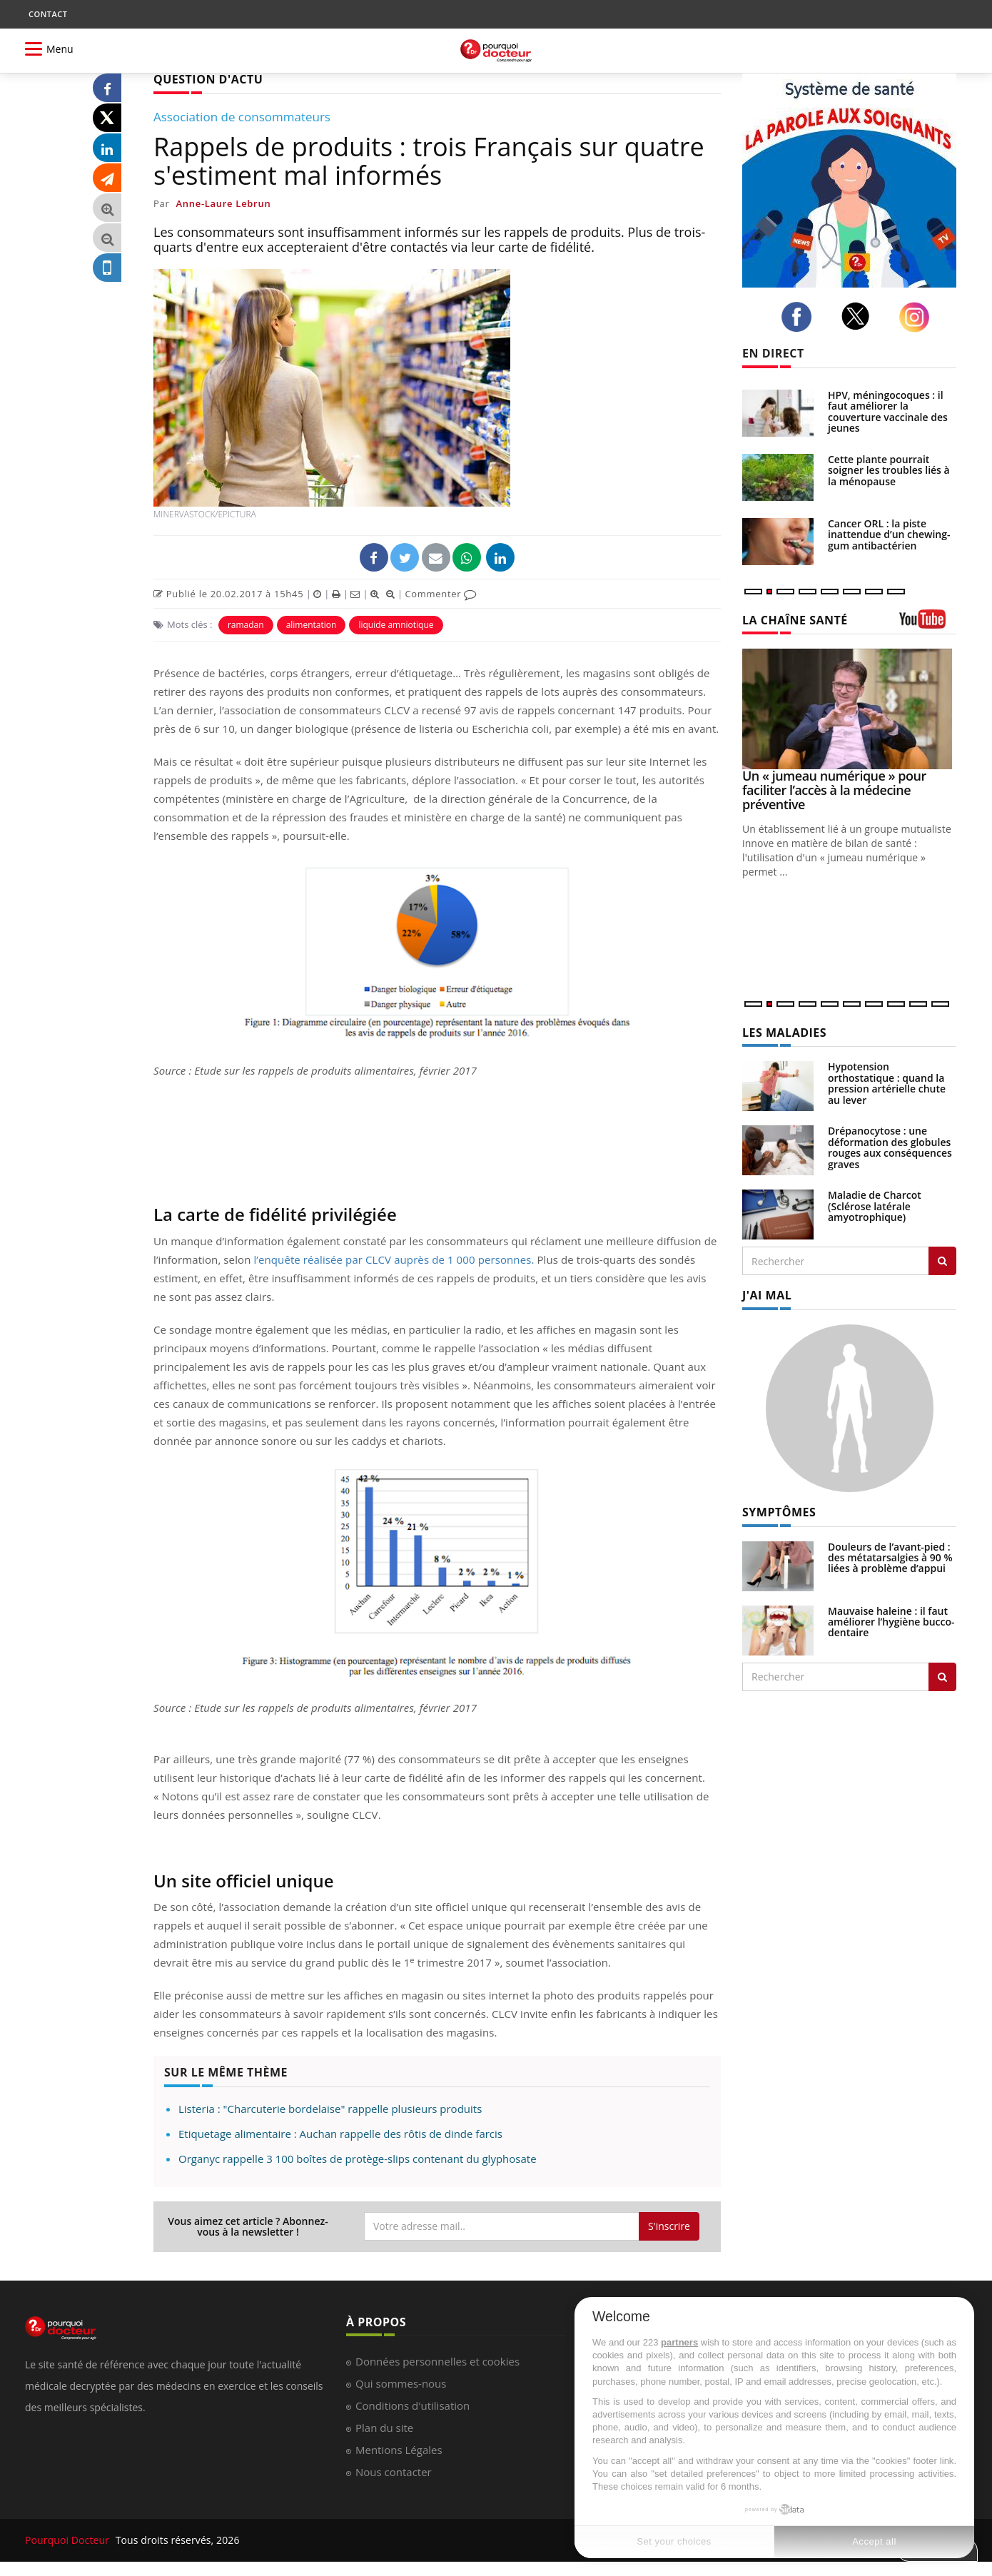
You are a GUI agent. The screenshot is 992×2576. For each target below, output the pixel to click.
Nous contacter (393, 2472)
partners (679, 2342)
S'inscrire (669, 2226)
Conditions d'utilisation (412, 2405)
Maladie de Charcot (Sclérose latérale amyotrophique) (874, 1206)
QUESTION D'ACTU (208, 79)
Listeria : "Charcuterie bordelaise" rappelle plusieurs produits (330, 2108)
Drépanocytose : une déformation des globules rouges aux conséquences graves (890, 1147)
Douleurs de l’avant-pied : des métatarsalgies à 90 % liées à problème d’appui (890, 1558)
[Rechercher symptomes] (942, 1677)
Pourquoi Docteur (68, 2540)
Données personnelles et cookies (437, 2361)
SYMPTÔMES (779, 1512)
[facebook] (800, 317)
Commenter (441, 593)
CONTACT (48, 14)
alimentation (311, 625)
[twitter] (860, 316)
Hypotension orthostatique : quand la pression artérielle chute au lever (887, 1083)
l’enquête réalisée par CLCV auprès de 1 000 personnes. (393, 1259)
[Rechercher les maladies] (942, 1261)
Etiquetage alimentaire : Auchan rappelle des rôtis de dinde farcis (340, 2133)
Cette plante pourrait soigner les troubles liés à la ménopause (889, 470)
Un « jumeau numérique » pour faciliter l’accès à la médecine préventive (834, 790)
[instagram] (918, 317)
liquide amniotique (395, 625)
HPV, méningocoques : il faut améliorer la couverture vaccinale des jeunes (888, 411)
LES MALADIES (784, 1032)
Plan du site (384, 2427)
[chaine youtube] (927, 624)
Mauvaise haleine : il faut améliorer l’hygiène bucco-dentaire (891, 1622)
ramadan (246, 625)
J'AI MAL (766, 1295)
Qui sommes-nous (400, 2383)
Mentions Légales (398, 2450)
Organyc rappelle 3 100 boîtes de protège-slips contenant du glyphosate (357, 2158)
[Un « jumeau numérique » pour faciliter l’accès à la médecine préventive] (849, 709)
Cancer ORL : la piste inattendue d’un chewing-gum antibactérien (889, 534)
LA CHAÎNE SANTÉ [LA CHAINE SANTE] (795, 620)
